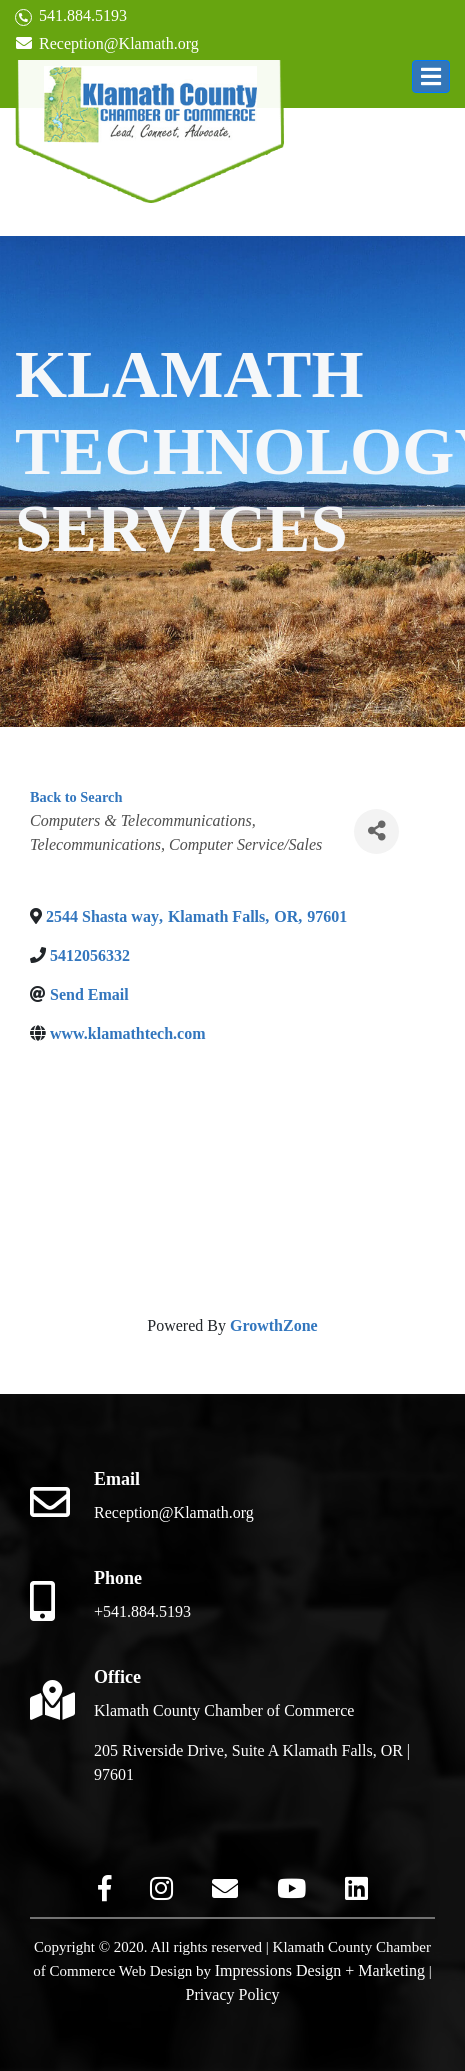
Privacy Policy (233, 1994)
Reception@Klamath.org (107, 43)
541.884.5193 (71, 16)
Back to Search (76, 797)
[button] (431, 76)
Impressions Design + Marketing (320, 1970)
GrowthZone (274, 1325)
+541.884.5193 (142, 1611)
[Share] (376, 831)
